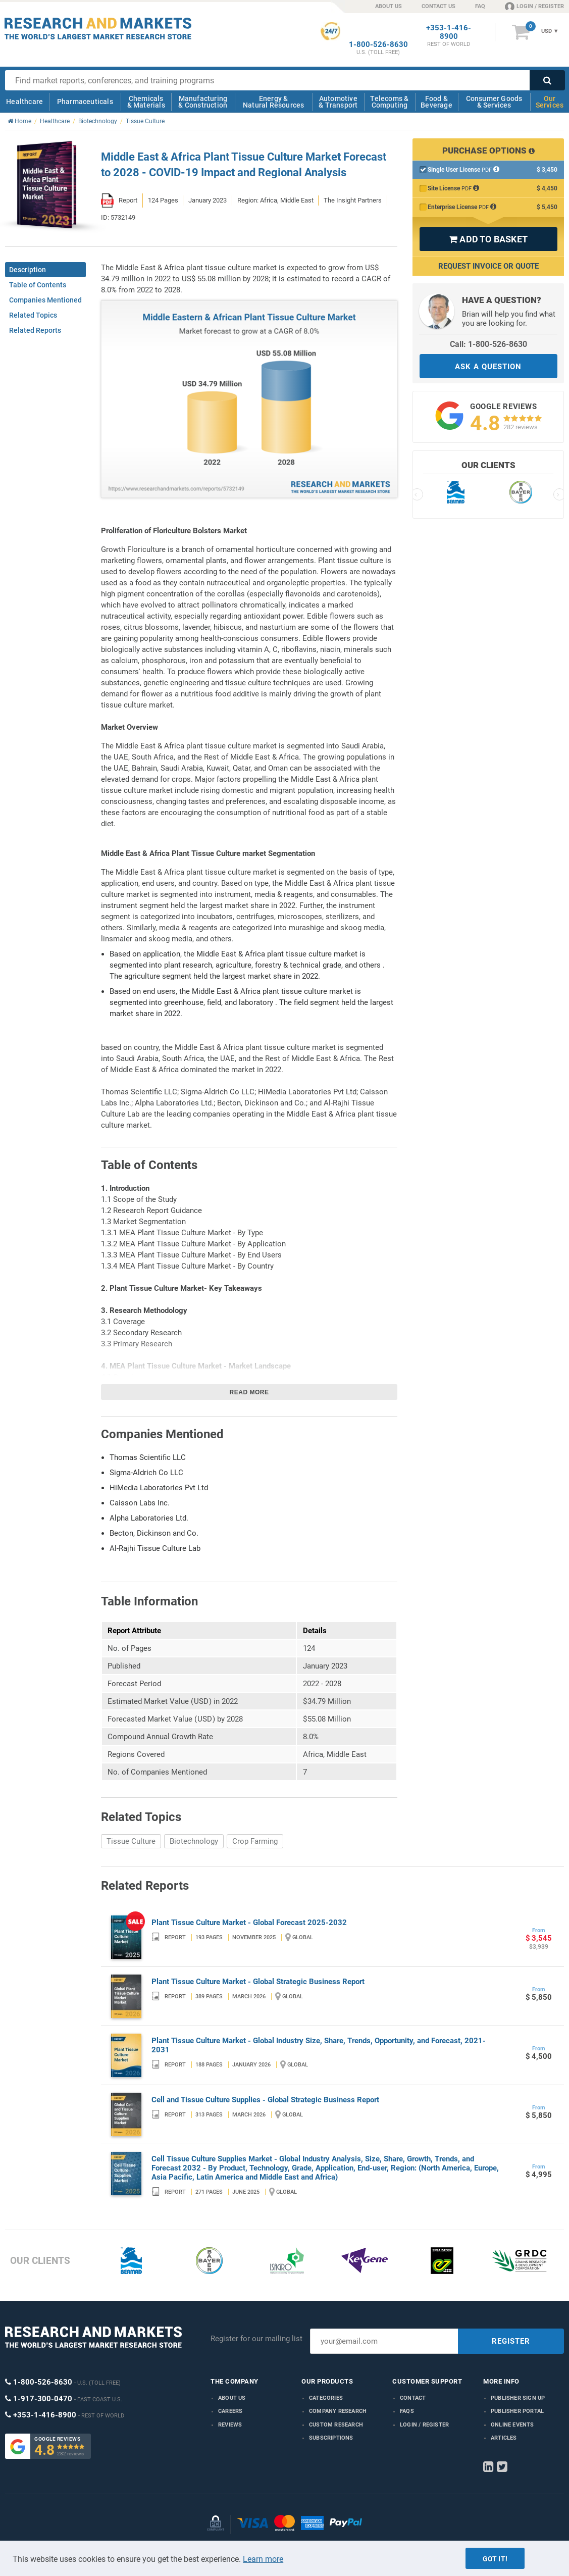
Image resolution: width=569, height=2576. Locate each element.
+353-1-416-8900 (448, 32)
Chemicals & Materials (146, 101)
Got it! (495, 2559)
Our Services (550, 101)
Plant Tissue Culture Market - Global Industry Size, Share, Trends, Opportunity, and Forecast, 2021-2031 (318, 2045)
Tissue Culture (131, 1841)
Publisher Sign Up (518, 2398)
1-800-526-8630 (378, 44)
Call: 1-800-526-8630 (488, 344)
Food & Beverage (436, 101)
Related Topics (33, 315)
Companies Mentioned (45, 300)
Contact (413, 2398)
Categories (326, 2398)
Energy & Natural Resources (273, 101)
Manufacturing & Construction (202, 101)
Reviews (230, 2424)
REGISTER (511, 2341)
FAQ (480, 6)
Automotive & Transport (338, 101)
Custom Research (336, 2424)
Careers (230, 2411)
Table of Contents (37, 285)
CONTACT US (438, 6)
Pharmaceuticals (85, 101)
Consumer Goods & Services (494, 101)
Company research (338, 2411)
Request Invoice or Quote (488, 266)
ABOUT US (388, 6)
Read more (249, 1392)
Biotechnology (194, 1841)
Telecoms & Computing (389, 101)
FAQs (407, 2411)
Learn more (263, 2559)
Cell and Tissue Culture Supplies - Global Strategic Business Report (265, 2099)
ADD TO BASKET (488, 239)
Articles (504, 2438)
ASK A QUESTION (488, 366)
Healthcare (24, 101)
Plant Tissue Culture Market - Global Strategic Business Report (258, 1981)
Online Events (512, 2424)
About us (232, 2398)
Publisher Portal (517, 2411)
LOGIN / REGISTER (534, 6)
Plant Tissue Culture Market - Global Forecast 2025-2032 (249, 1922)
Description (27, 270)
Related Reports (35, 330)
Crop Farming (255, 1841)
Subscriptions (331, 2438)
